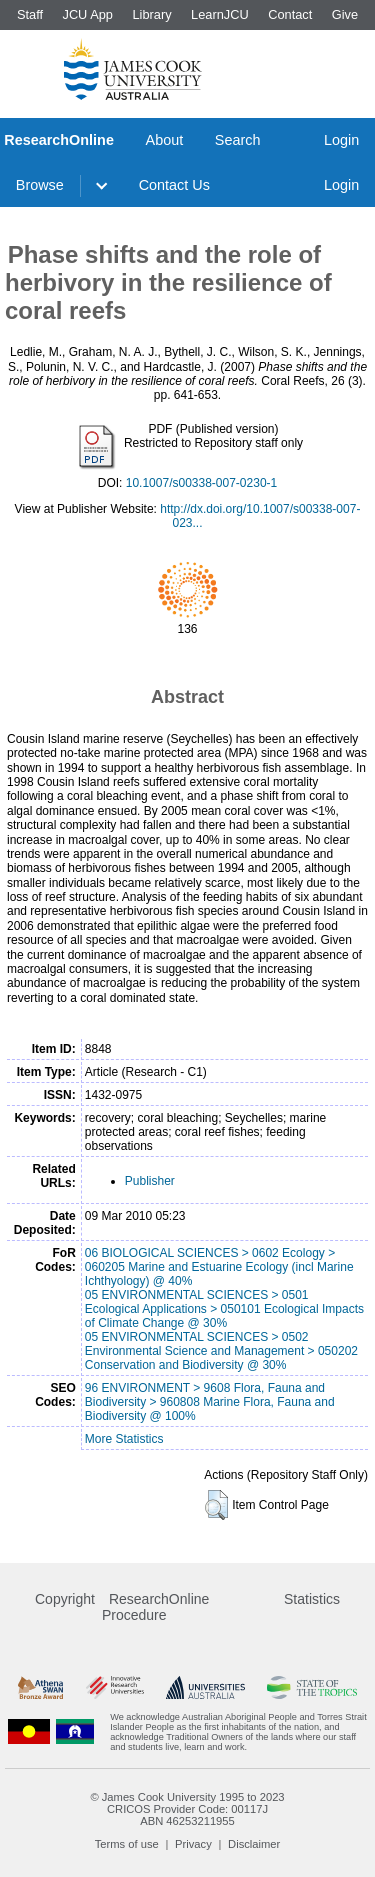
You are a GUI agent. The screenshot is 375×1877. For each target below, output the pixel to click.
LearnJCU (220, 14)
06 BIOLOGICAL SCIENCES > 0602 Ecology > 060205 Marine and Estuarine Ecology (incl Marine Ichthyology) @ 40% (219, 1267)
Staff (30, 14)
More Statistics (124, 1439)
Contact (290, 14)
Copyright (65, 1599)
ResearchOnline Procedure (155, 1607)
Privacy (193, 1844)
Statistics (312, 1599)
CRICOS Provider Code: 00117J (187, 1809)
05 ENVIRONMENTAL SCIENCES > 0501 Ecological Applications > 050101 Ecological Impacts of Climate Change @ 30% (224, 1309)
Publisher (150, 1181)
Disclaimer (254, 1844)
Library (151, 14)
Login (341, 140)
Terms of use (127, 1844)
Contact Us (174, 185)
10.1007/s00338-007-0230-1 (201, 483)
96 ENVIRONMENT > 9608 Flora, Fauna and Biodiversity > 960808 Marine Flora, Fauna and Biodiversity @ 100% (210, 1402)
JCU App (87, 14)
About (165, 140)
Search (238, 140)
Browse (40, 185)
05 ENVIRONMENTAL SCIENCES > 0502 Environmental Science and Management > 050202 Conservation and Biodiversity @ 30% (221, 1351)
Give (345, 14)
